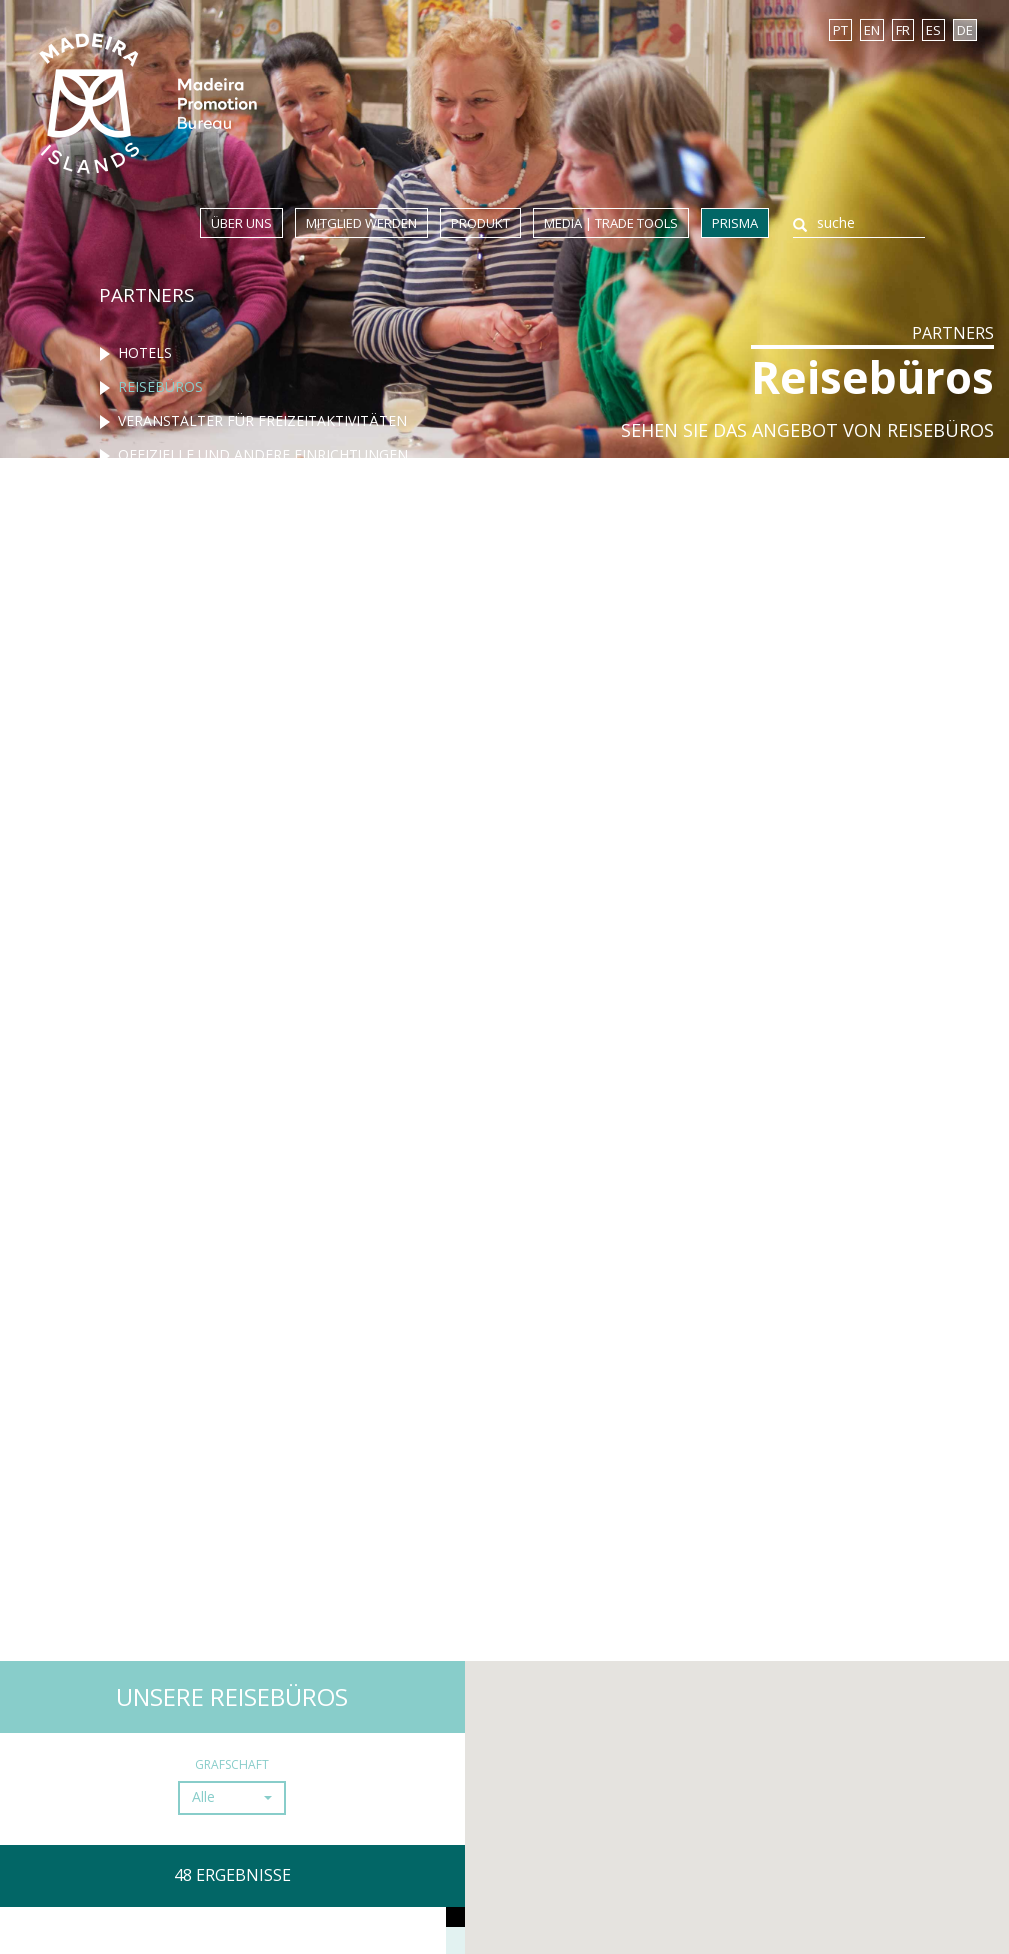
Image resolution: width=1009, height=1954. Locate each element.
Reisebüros (160, 386)
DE (965, 30)
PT (840, 30)
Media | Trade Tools (611, 223)
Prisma (735, 223)
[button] (232, 1798)
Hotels (145, 352)
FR (903, 30)
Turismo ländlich (187, 522)
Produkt (480, 223)
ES (933, 30)
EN (872, 30)
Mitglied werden (361, 223)
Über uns (241, 223)
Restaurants (167, 488)
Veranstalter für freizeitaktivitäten (262, 420)
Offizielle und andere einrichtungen (263, 454)
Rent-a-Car (159, 556)
